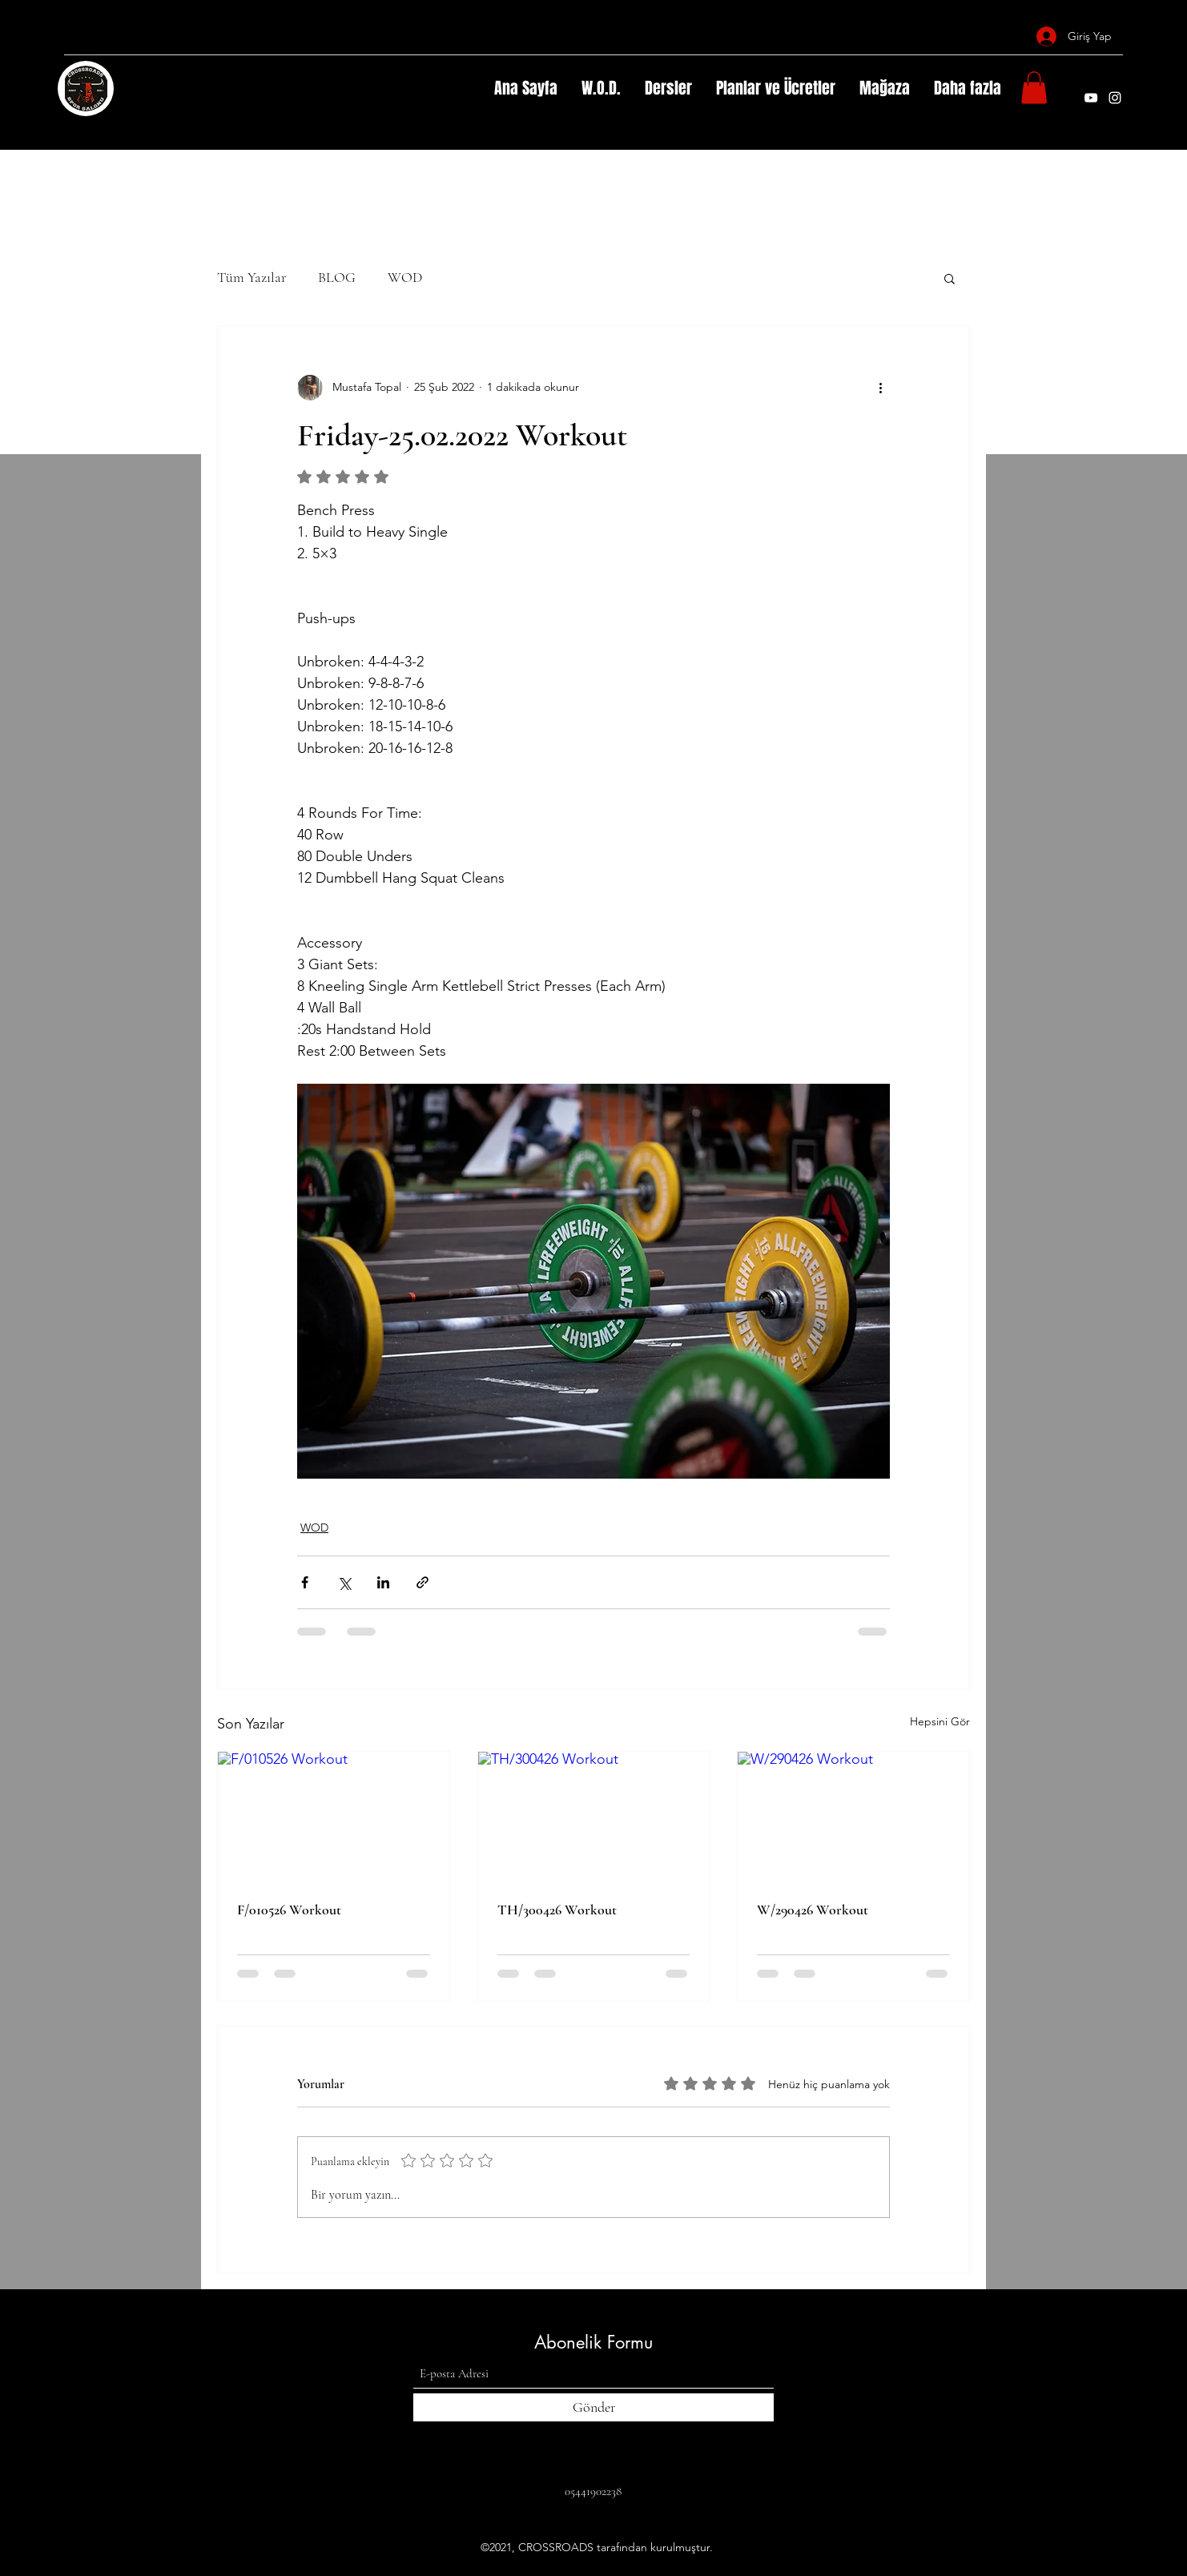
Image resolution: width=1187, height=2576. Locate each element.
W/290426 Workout (812, 1909)
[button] (1034, 87)
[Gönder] (593, 2407)
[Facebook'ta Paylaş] (304, 1582)
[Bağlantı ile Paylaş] (422, 1582)
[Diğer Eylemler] (880, 387)
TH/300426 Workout (557, 1909)
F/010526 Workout (289, 1909)
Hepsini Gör (940, 1721)
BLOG (337, 277)
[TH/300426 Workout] (594, 1817)
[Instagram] (1115, 98)
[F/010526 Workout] (333, 1817)
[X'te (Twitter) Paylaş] (344, 1582)
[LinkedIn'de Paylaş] (383, 1582)
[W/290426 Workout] (853, 1817)
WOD (405, 277)
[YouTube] (1091, 98)
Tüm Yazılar (251, 277)
